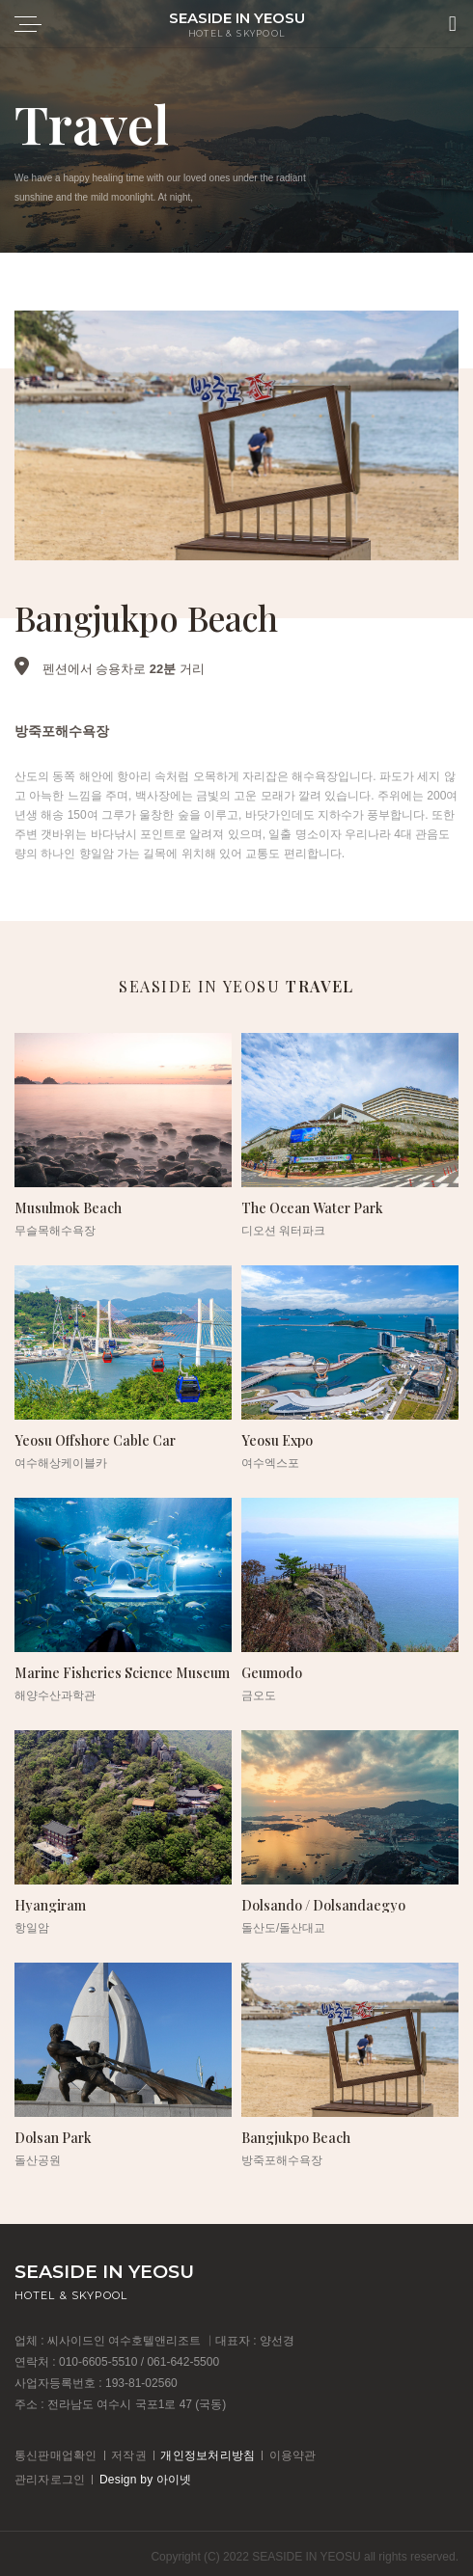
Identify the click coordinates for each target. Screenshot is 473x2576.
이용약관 (293, 2455)
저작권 (129, 2455)
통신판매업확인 (55, 2455)
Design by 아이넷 (145, 2479)
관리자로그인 (49, 2479)
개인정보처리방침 (207, 2455)
